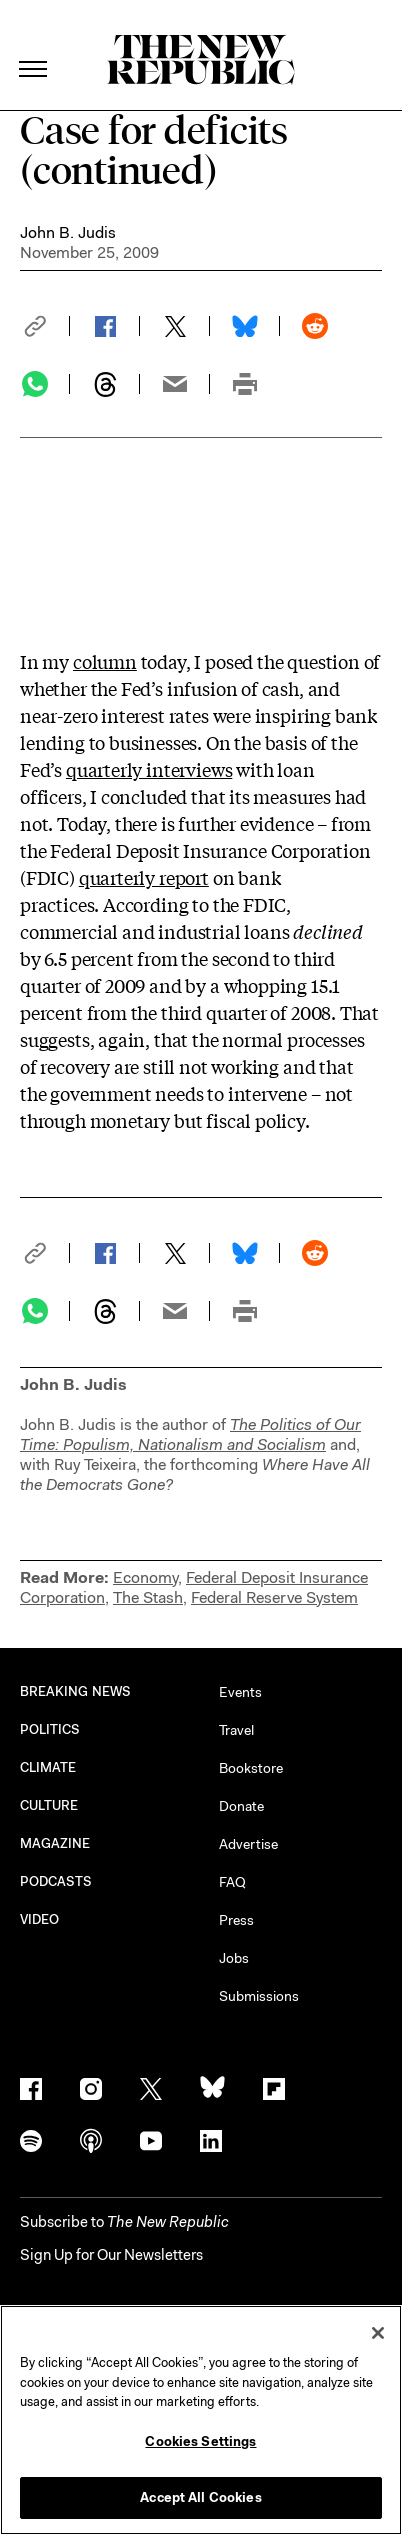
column (105, 661)
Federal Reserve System (274, 1597)
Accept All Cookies (200, 2497)
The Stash (148, 1597)
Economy (145, 1577)
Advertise (248, 1844)
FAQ (232, 1882)
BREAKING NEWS (75, 1691)
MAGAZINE (55, 1843)
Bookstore (251, 1768)
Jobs (234, 1958)
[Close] (378, 2333)
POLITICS (50, 1729)
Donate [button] (241, 1806)
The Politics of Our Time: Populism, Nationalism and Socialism (190, 1434)
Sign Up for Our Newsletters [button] (111, 2255)
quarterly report (144, 877)
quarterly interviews (149, 769)
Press (236, 1920)
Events (240, 1692)
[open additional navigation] (34, 44)
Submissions (259, 1996)
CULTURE (49, 1805)
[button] (45, 326)
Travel (236, 1730)
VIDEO (39, 1919)
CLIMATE (48, 1767)
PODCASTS (56, 1881)
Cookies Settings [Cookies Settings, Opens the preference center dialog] (200, 2441)
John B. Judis (68, 232)
